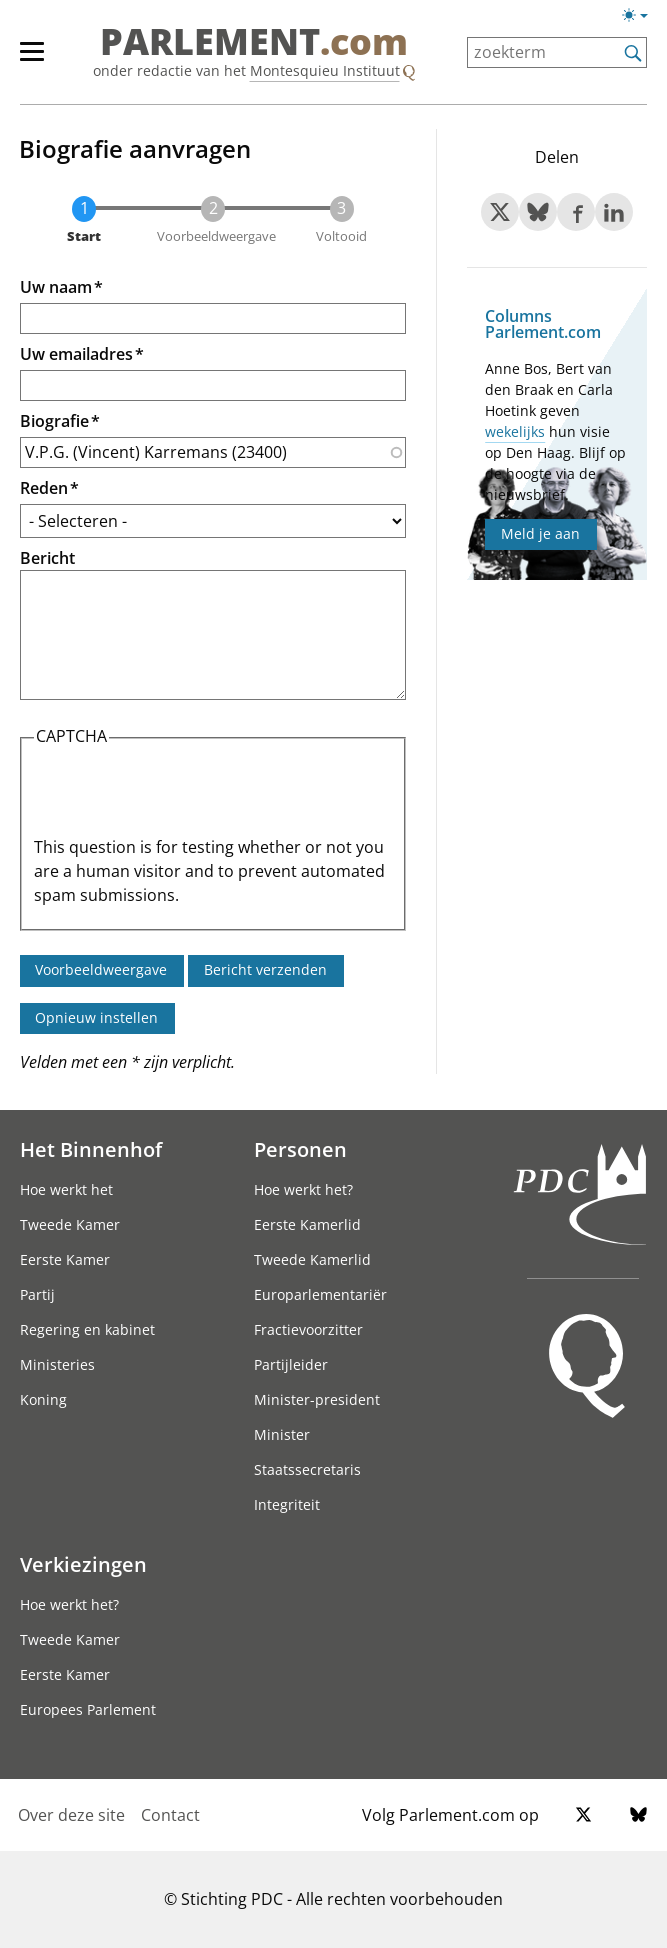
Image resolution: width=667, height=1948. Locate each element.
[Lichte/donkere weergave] (641, 19)
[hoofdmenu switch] (32, 60)
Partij (37, 1294)
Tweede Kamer (70, 1224)
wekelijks (515, 431)
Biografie (54, 421)
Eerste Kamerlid (307, 1224)
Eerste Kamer (65, 1259)
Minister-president (317, 1399)
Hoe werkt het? (303, 1189)
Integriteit (287, 1504)
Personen (300, 1149)
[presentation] (186, 796)
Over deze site (71, 1815)
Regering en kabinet (87, 1329)
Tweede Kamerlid (312, 1259)
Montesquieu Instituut (325, 70)
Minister (282, 1434)
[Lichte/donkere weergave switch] (641, 16)
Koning (43, 1399)
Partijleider (291, 1364)
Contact (170, 1815)
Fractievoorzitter (308, 1329)
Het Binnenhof (91, 1149)
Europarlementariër (320, 1294)
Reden (44, 488)
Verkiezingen (83, 1564)
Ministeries (57, 1364)
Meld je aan (540, 533)
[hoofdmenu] (42, 60)
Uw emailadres (76, 354)
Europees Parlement (88, 1709)
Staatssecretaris (307, 1469)
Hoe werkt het (66, 1189)
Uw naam (56, 287)
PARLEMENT (254, 42)
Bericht (47, 558)
